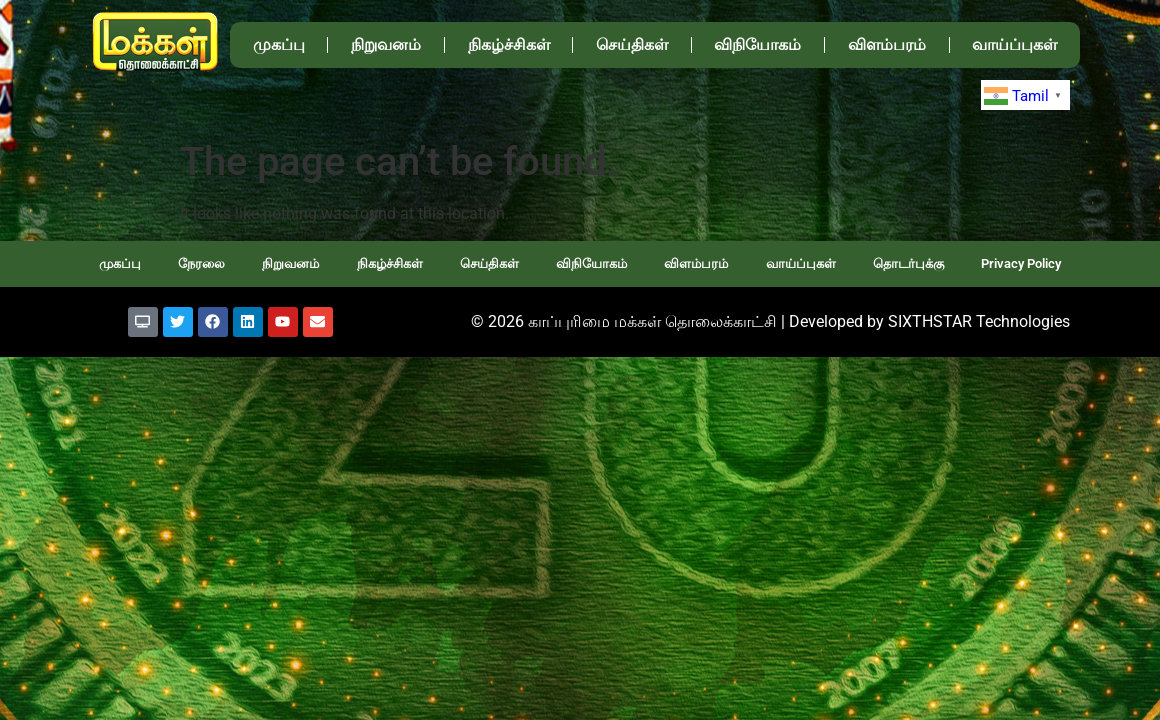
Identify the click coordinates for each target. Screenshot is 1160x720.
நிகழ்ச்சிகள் (509, 44)
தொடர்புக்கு (908, 263)
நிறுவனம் (386, 44)
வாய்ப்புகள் (1014, 44)
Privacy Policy (1021, 263)
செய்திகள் (632, 44)
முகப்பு (279, 44)
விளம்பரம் (887, 44)
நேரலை (201, 263)
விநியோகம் (757, 44)
